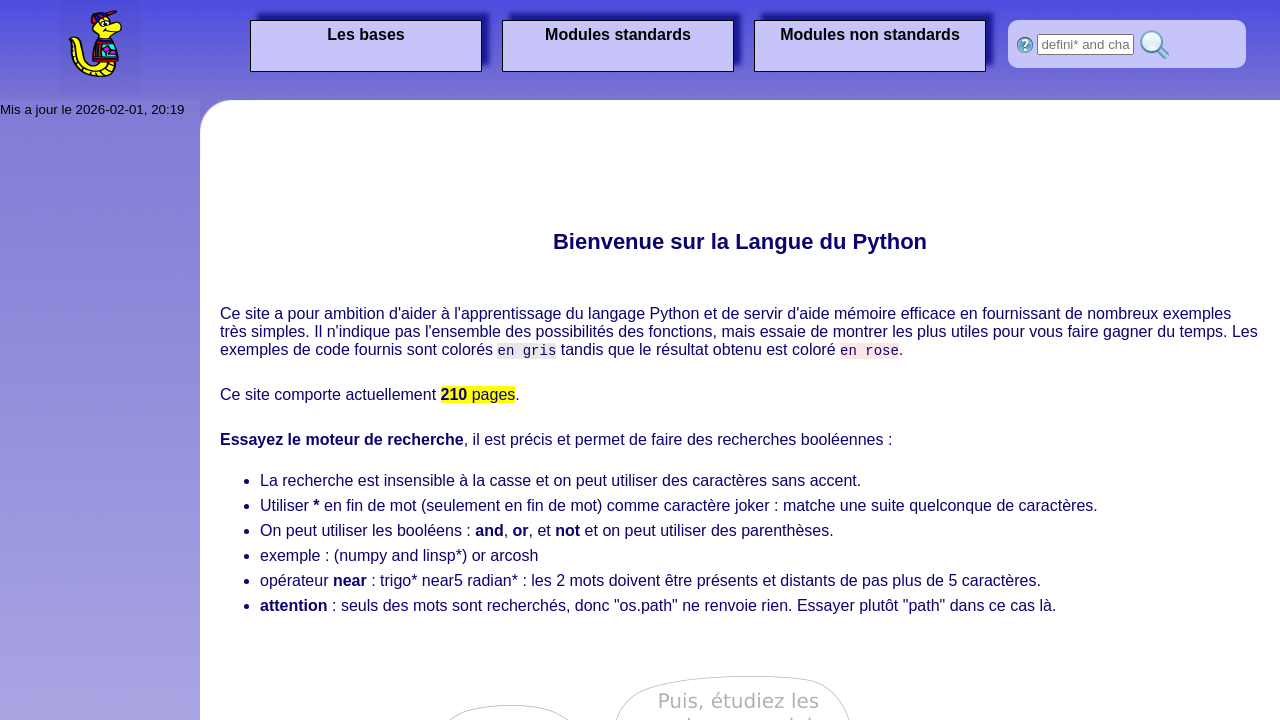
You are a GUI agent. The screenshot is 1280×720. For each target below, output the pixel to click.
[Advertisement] (584, 165)
